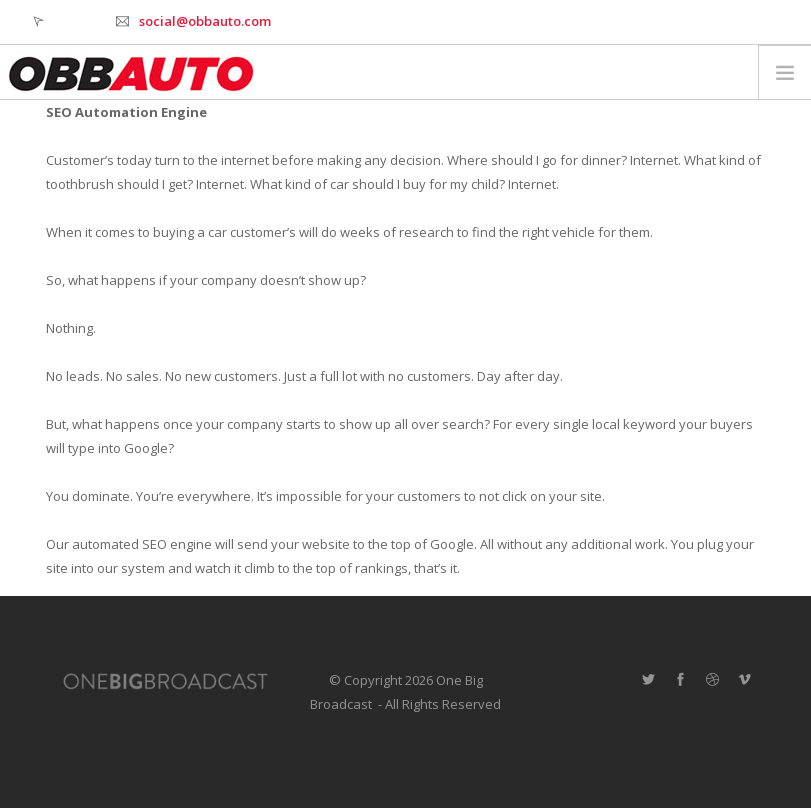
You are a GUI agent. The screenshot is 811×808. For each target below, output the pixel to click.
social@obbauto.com (205, 21)
